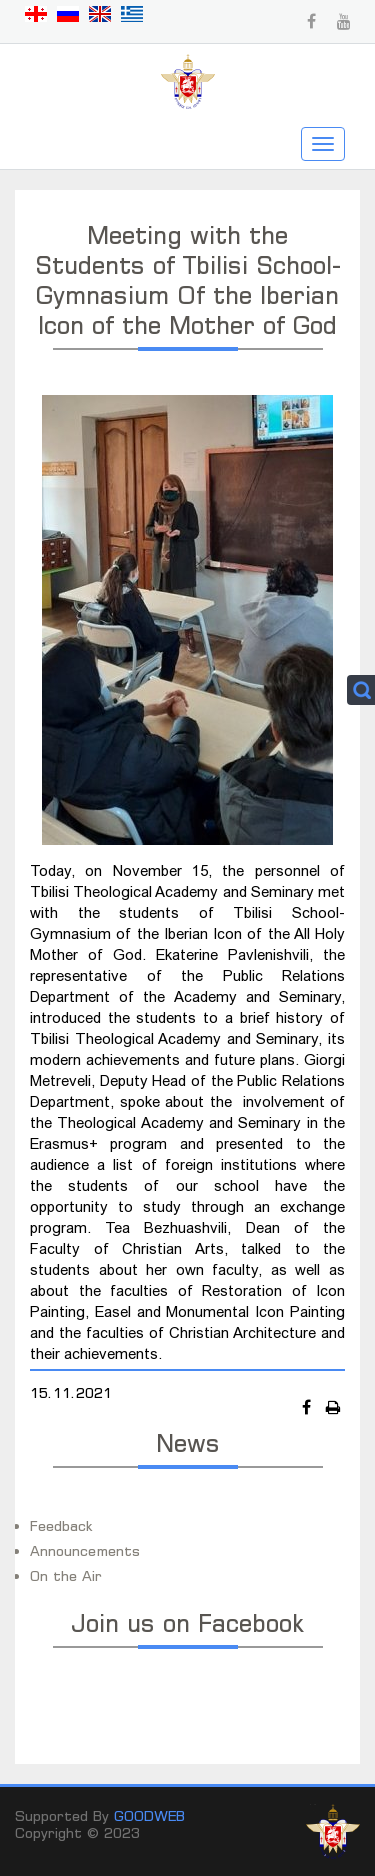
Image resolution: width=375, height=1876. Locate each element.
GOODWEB (149, 1815)
